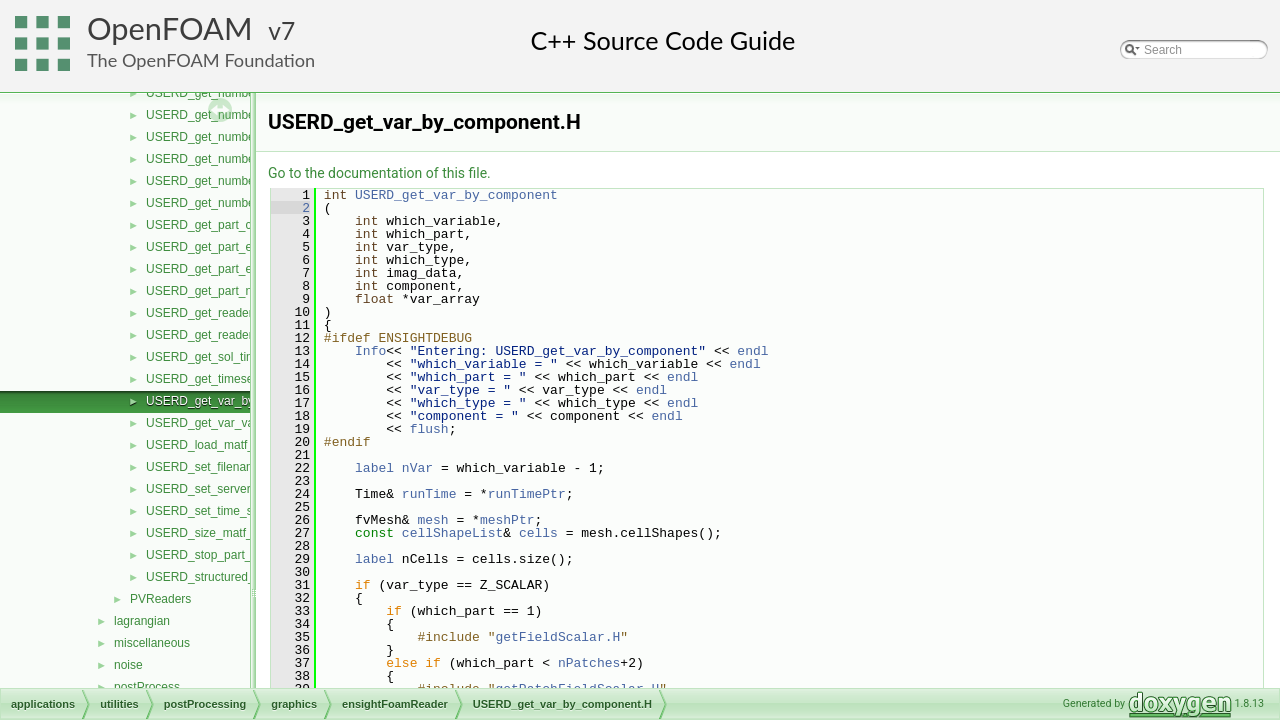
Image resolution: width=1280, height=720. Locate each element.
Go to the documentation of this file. (379, 173)
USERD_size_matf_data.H (217, 533)
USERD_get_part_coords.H (219, 225)
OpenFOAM (170, 28)
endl (752, 351)
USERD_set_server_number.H (227, 489)
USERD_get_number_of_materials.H (244, 137)
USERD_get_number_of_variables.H (244, 181)
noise (128, 665)
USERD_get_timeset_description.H (239, 379)
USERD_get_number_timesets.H (234, 203)
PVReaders (160, 599)
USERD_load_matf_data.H (217, 445)
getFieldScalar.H (557, 637)
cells (538, 533)
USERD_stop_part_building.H (225, 555)
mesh (432, 520)
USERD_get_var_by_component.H (239, 401)
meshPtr (507, 520)
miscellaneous (152, 643)
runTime (429, 494)
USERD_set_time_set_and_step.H (238, 511)
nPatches (589, 663)
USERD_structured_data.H (218, 577)
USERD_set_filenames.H (213, 467)
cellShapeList (452, 533)
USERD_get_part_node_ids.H (226, 291)
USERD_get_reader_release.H (228, 313)
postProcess (147, 687)
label (374, 468)
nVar (417, 468)
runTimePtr (527, 494)
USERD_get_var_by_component (456, 195)
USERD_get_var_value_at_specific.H (245, 423)
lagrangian (142, 621)
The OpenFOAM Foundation (201, 60)
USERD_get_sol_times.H (213, 357)
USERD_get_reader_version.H (228, 335)
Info (370, 351)
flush (429, 429)
